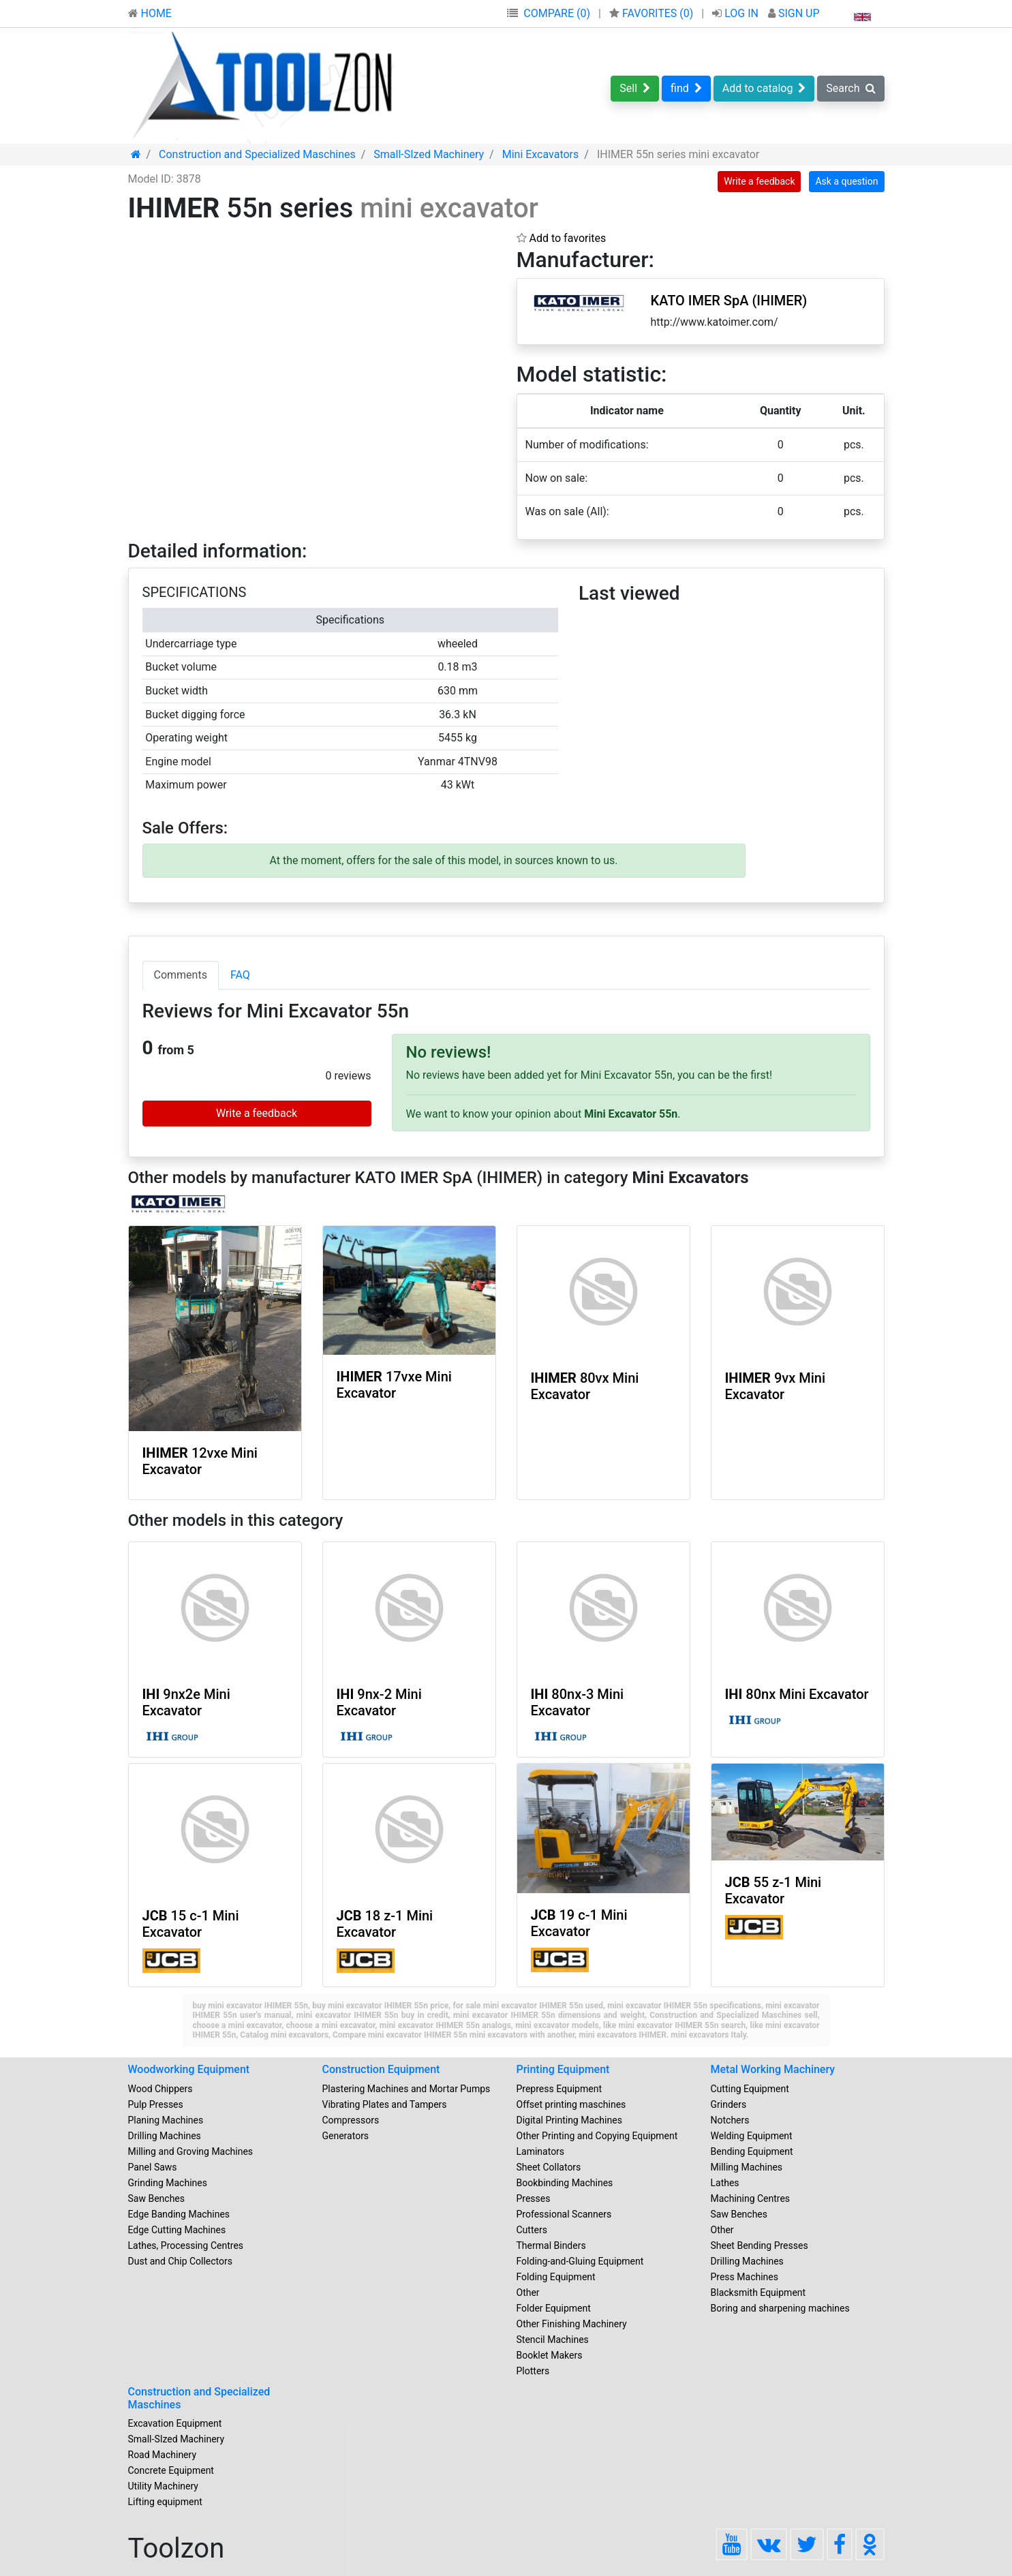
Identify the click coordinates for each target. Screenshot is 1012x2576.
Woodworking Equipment (189, 2069)
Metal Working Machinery (773, 2069)
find (686, 88)
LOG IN (736, 13)
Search (850, 88)
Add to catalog (764, 88)
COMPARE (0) (556, 13)
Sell (634, 88)
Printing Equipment (563, 2069)
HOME (150, 13)
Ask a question (846, 181)
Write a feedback (759, 181)
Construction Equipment (381, 2069)
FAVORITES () (652, 13)
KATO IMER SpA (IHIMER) (729, 300)
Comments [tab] (180, 974)
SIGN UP (794, 13)
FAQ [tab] (240, 974)
